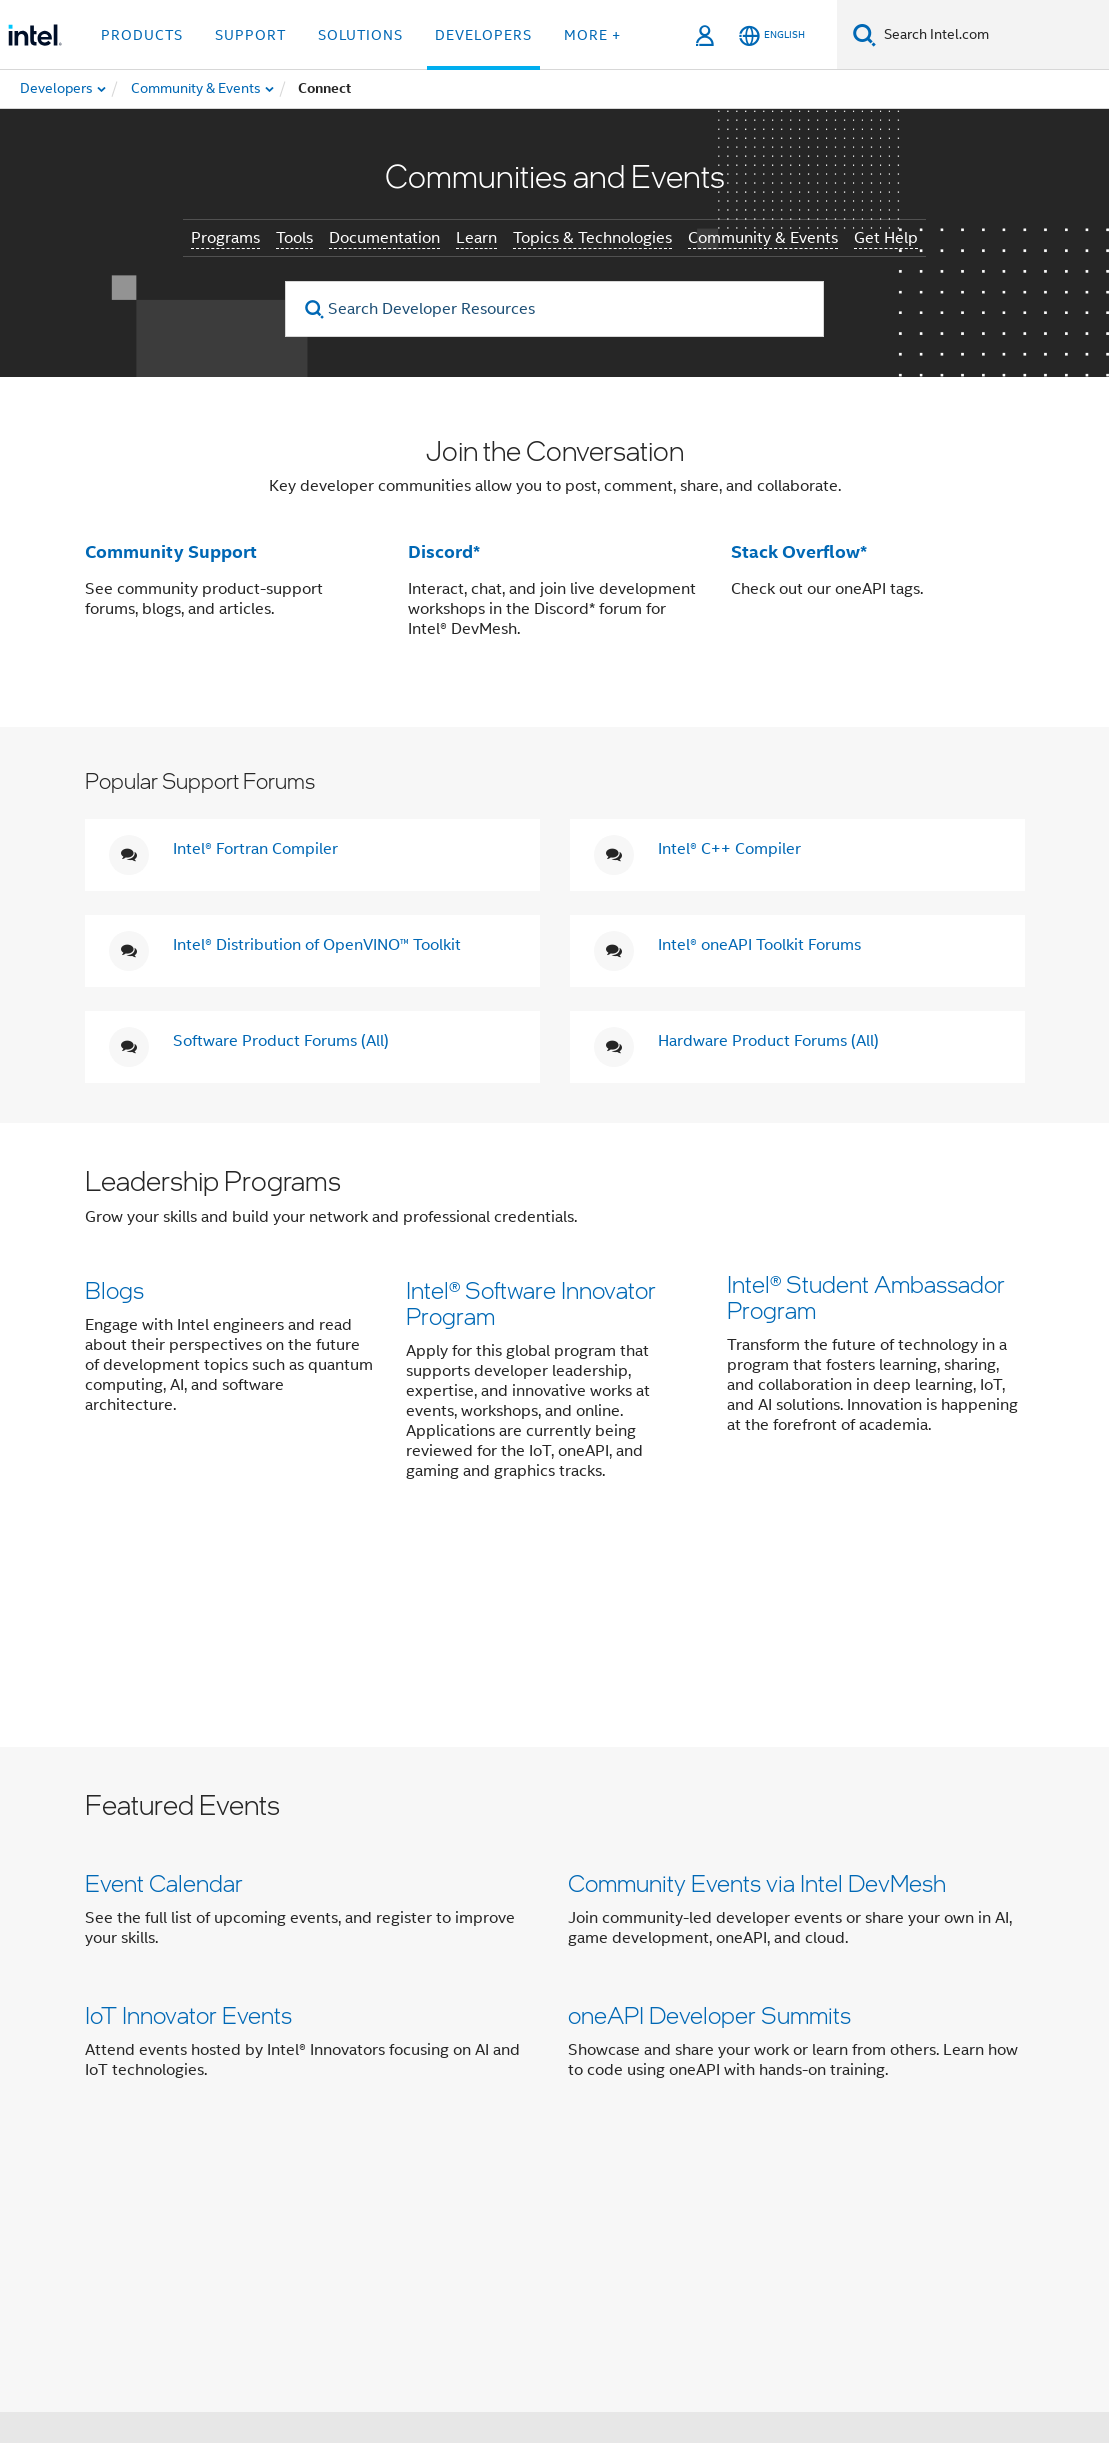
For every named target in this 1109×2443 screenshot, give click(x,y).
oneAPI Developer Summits (709, 1822)
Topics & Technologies (592, 238)
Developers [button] (483, 35)
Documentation (384, 238)
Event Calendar (164, 1684)
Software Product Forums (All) (281, 1041)
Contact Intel (444, 2091)
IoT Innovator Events (188, 1822)
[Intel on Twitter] (295, 2202)
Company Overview (307, 2091)
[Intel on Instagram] (444, 2202)
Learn (476, 238)
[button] (555, 1336)
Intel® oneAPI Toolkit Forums (759, 945)
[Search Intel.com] (992, 35)
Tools (294, 238)
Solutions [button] (360, 35)
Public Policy (365, 2130)
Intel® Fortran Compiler (255, 849)
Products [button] (142, 35)
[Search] (864, 34)
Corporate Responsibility (856, 2091)
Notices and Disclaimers (382, 2354)
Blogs (114, 1289)
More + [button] (592, 35)
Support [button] (250, 35)
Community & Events (763, 238)
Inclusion (268, 2130)
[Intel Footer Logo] (125, 2236)
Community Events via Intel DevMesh (757, 1684)
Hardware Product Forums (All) (768, 1041)
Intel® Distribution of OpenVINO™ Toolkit (317, 945)
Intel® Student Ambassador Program (866, 1302)
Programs (225, 238)
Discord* (444, 551)
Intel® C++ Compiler (729, 849)
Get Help (886, 238)
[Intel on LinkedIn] (345, 2202)
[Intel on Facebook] (246, 2202)
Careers (719, 2091)
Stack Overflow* (799, 551)
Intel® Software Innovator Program (531, 1302)
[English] (772, 35)
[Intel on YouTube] (394, 2202)
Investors (639, 2091)
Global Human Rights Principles (473, 2369)
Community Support (171, 551)
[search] (314, 309)
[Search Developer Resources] (555, 309)
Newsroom (548, 2091)
